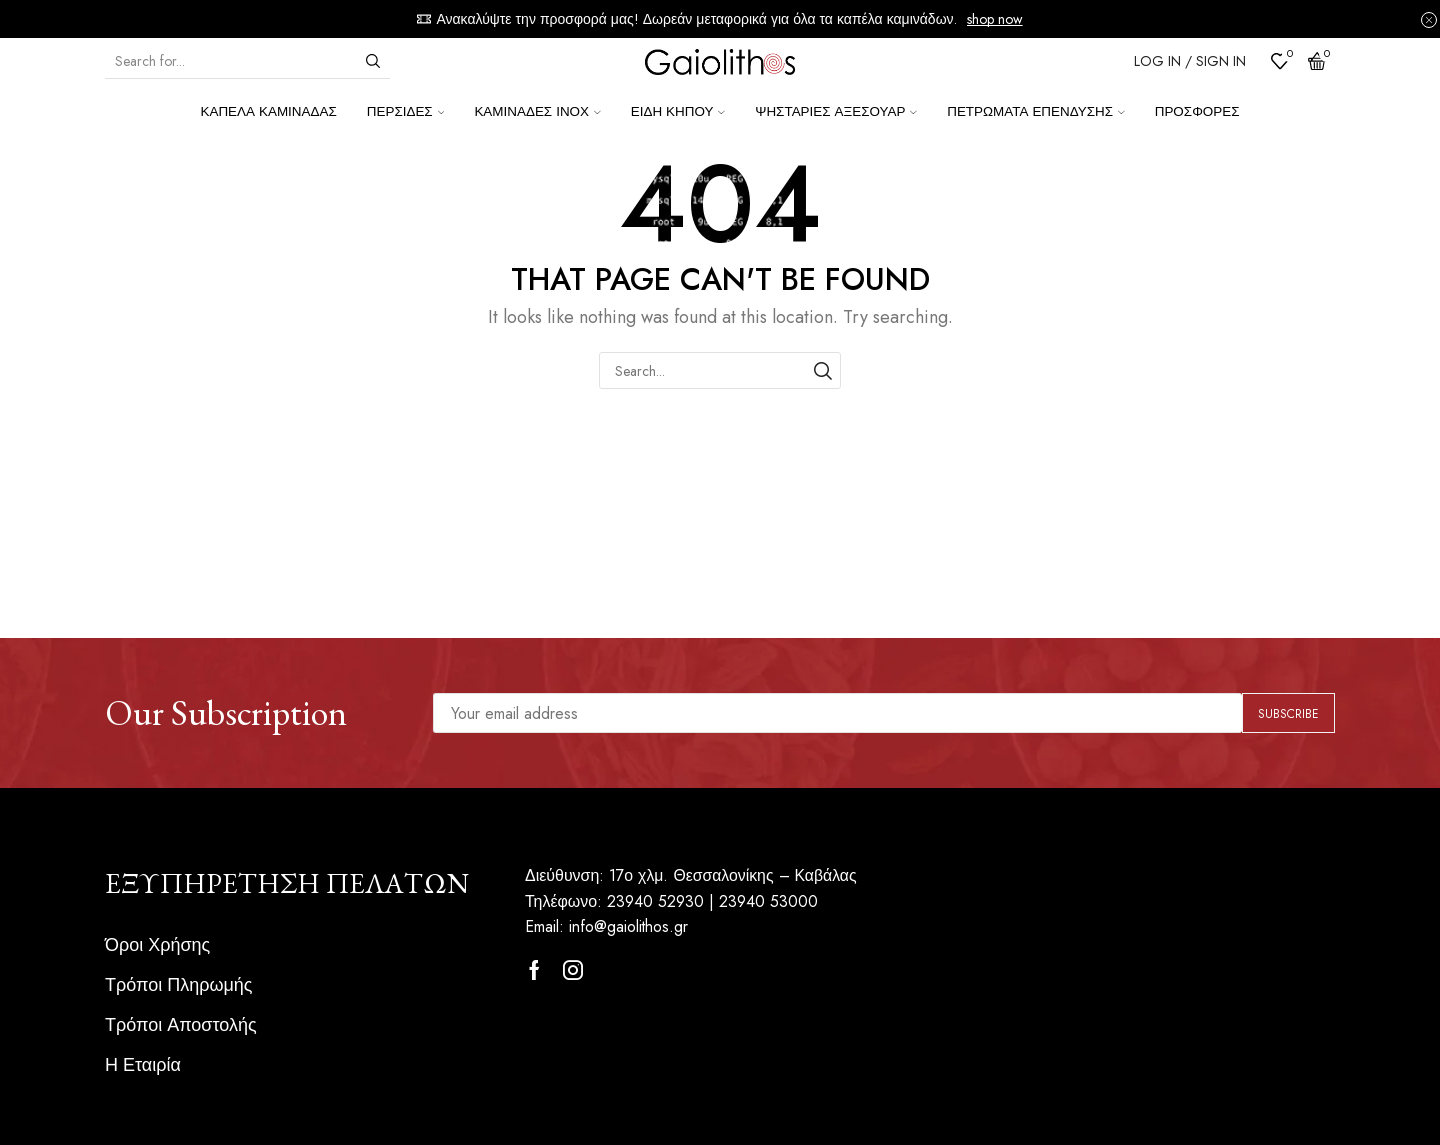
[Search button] (373, 61)
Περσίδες (406, 111)
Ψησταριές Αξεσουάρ (836, 111)
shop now (995, 19)
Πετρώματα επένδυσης (1036, 111)
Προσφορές (1197, 111)
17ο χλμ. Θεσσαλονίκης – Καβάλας (734, 875)
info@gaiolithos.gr (629, 926)
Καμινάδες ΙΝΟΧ (537, 111)
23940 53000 (768, 901)
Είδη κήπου (678, 111)
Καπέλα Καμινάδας (268, 111)
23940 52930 (655, 901)
